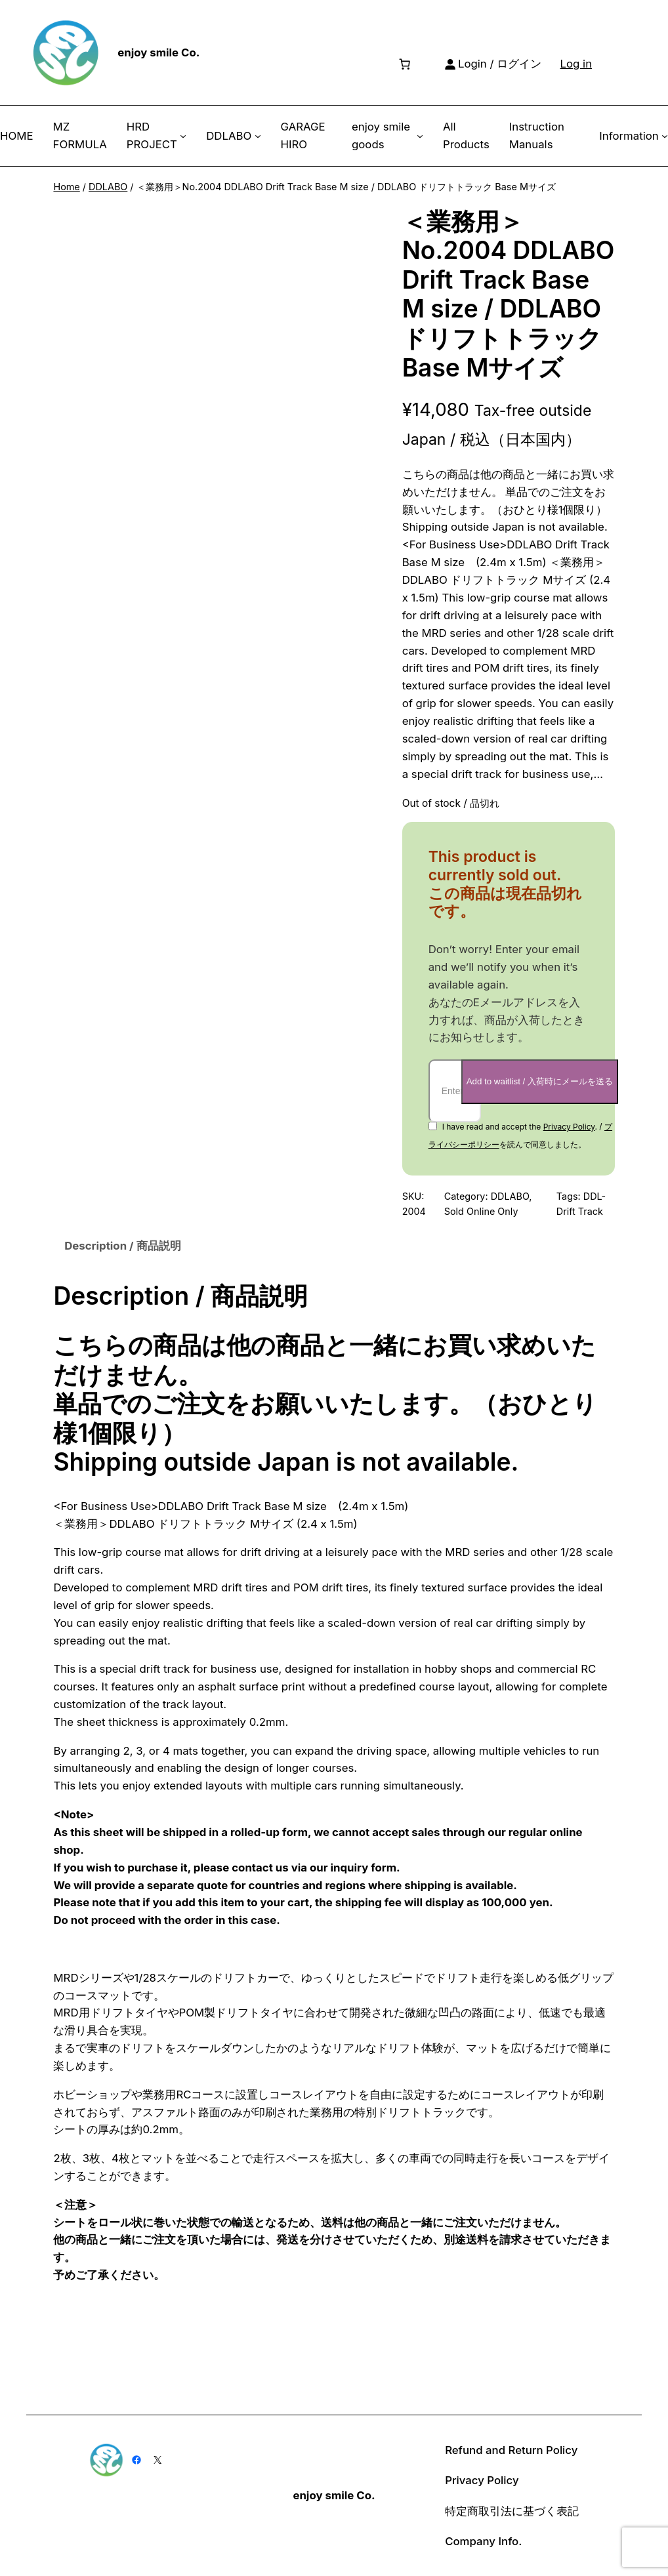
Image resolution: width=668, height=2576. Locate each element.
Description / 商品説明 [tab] (122, 1245)
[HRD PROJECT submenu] (183, 136)
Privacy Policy (569, 1127)
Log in (576, 63)
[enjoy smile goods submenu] (420, 136)
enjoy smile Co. (158, 52)
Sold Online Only (481, 1211)
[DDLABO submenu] (258, 136)
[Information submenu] (664, 136)
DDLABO (108, 186)
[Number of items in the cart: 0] (404, 63)
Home (66, 186)
